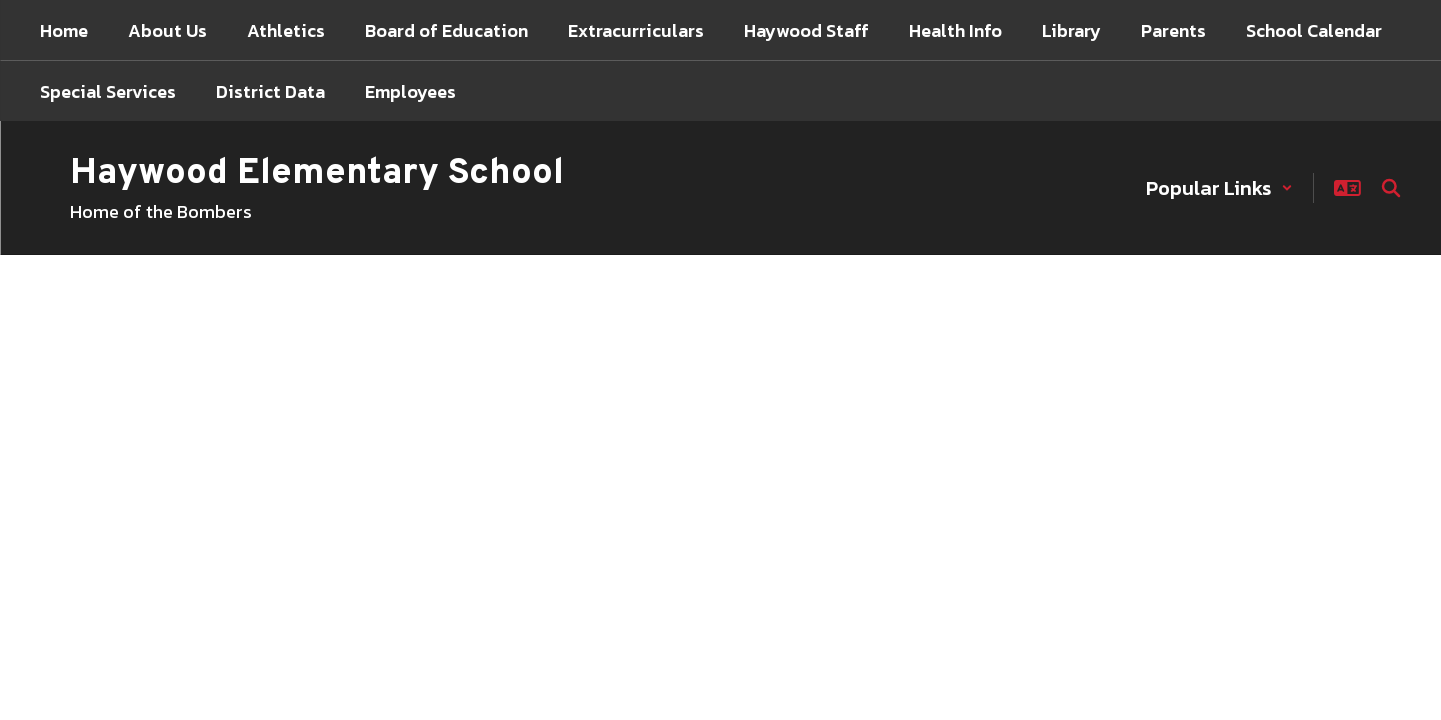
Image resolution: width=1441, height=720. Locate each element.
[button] (1219, 188)
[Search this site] (1391, 188)
